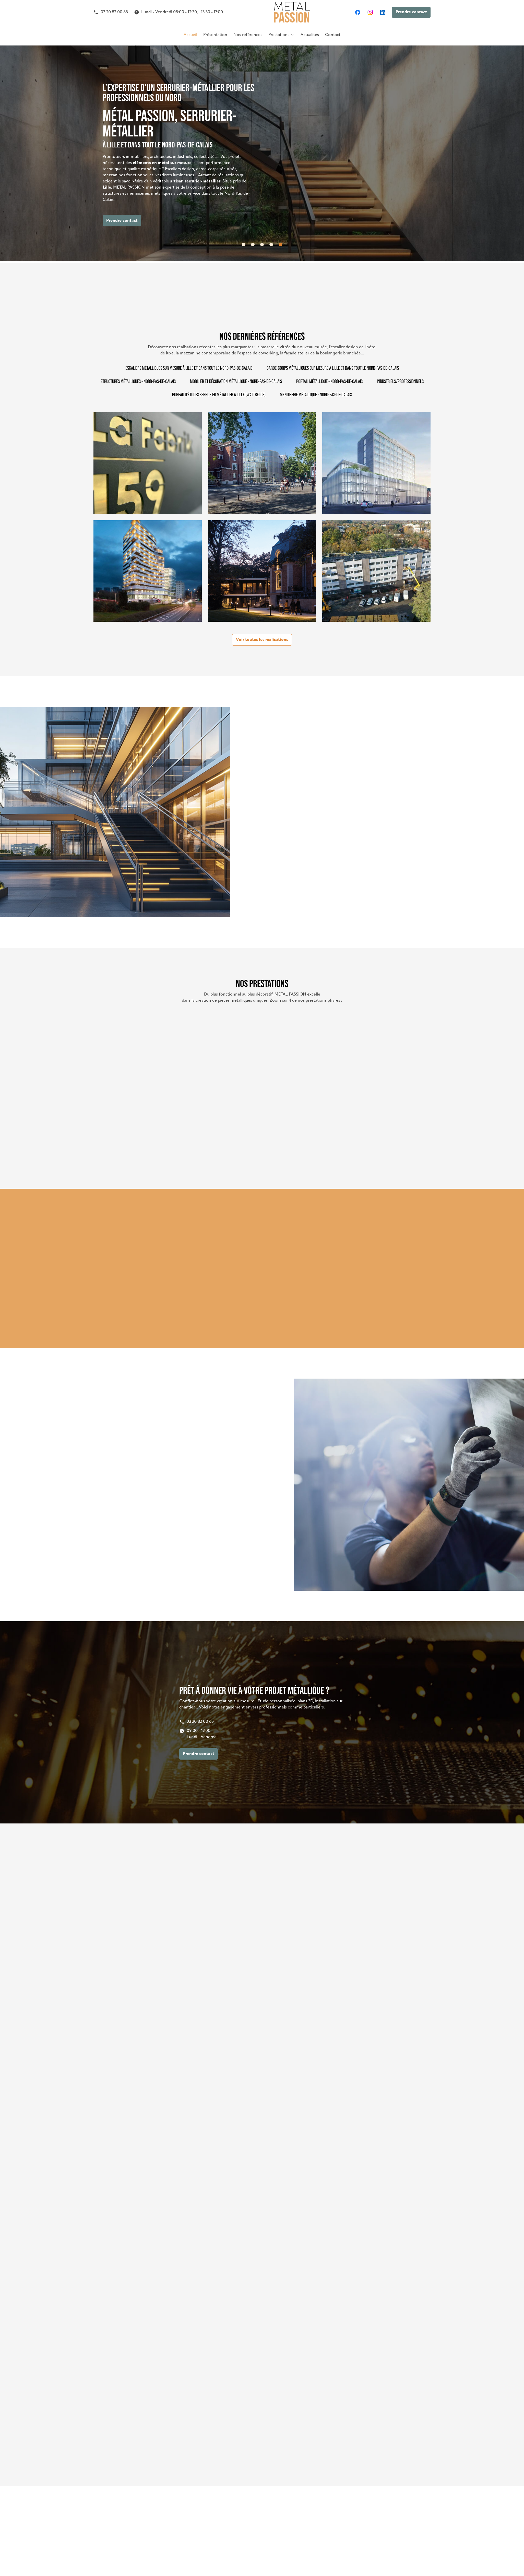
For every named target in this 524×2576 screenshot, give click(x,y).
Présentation (215, 35)
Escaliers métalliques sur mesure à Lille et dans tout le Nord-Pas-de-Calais (188, 368)
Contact (332, 35)
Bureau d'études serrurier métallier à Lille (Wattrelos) (219, 394)
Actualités (310, 35)
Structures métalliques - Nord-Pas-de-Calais (138, 381)
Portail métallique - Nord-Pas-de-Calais (329, 381)
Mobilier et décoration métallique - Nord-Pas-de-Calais (236, 381)
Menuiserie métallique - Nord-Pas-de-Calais (316, 394)
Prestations (278, 35)
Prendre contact (411, 12)
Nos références (247, 35)
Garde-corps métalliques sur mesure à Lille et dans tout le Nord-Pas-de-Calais (333, 368)
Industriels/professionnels (400, 381)
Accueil (190, 35)
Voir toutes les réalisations (262, 640)
